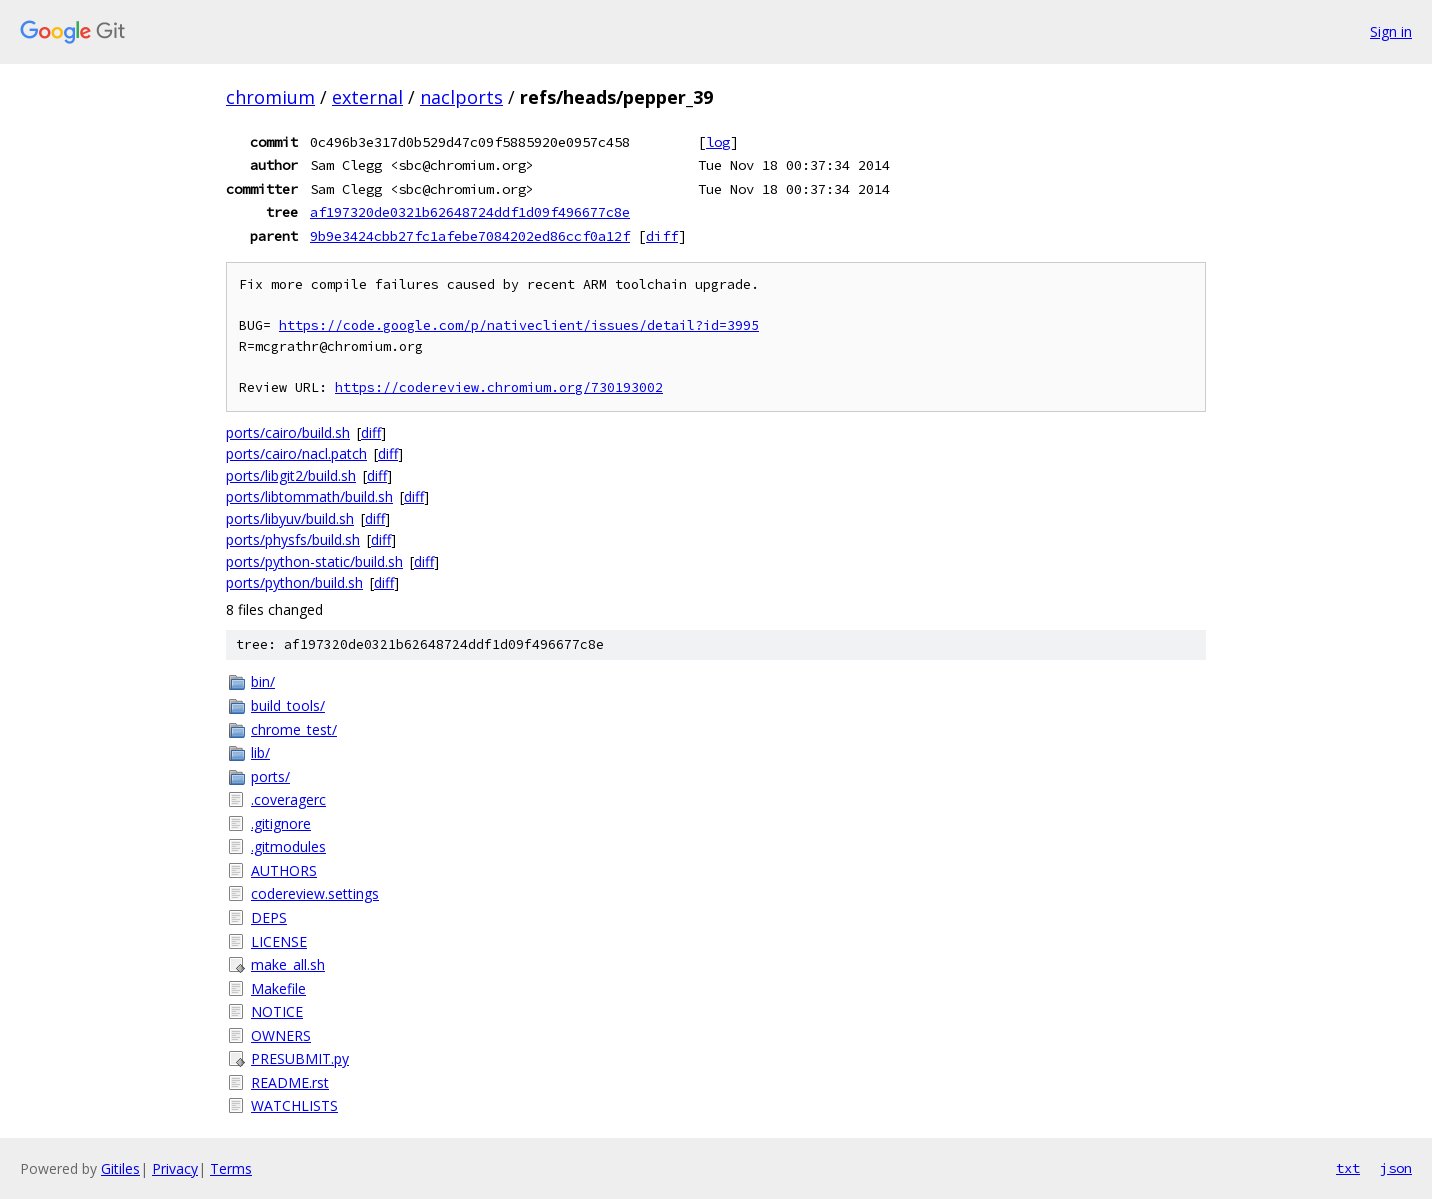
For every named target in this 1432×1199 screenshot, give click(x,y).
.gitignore (281, 823)
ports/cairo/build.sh (288, 432)
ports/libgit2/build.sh (291, 475)
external (367, 97)
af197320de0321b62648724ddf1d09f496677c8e (470, 212)
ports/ (270, 776)
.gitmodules (288, 846)
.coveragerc (288, 799)
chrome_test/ (294, 729)
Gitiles (120, 1168)
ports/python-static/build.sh (314, 561)
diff (662, 236)
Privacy (175, 1168)
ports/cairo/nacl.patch (296, 453)
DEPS (269, 917)
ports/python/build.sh (294, 582)
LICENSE (279, 941)
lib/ (260, 752)
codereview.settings (315, 893)
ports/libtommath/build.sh (309, 496)
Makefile (278, 988)
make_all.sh (288, 964)
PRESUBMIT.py (300, 1058)
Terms (231, 1168)
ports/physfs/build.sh (293, 539)
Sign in (1391, 31)
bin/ (263, 681)
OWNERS (281, 1035)
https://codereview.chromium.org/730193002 (499, 387)
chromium (270, 97)
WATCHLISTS (294, 1105)
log (718, 142)
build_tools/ (288, 705)
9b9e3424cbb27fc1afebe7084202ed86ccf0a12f (470, 236)
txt (1348, 1168)
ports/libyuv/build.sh (290, 518)
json (1396, 1168)
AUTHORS (284, 870)
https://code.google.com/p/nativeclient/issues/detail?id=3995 (519, 325)
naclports (461, 97)
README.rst (290, 1082)
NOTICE (277, 1011)
